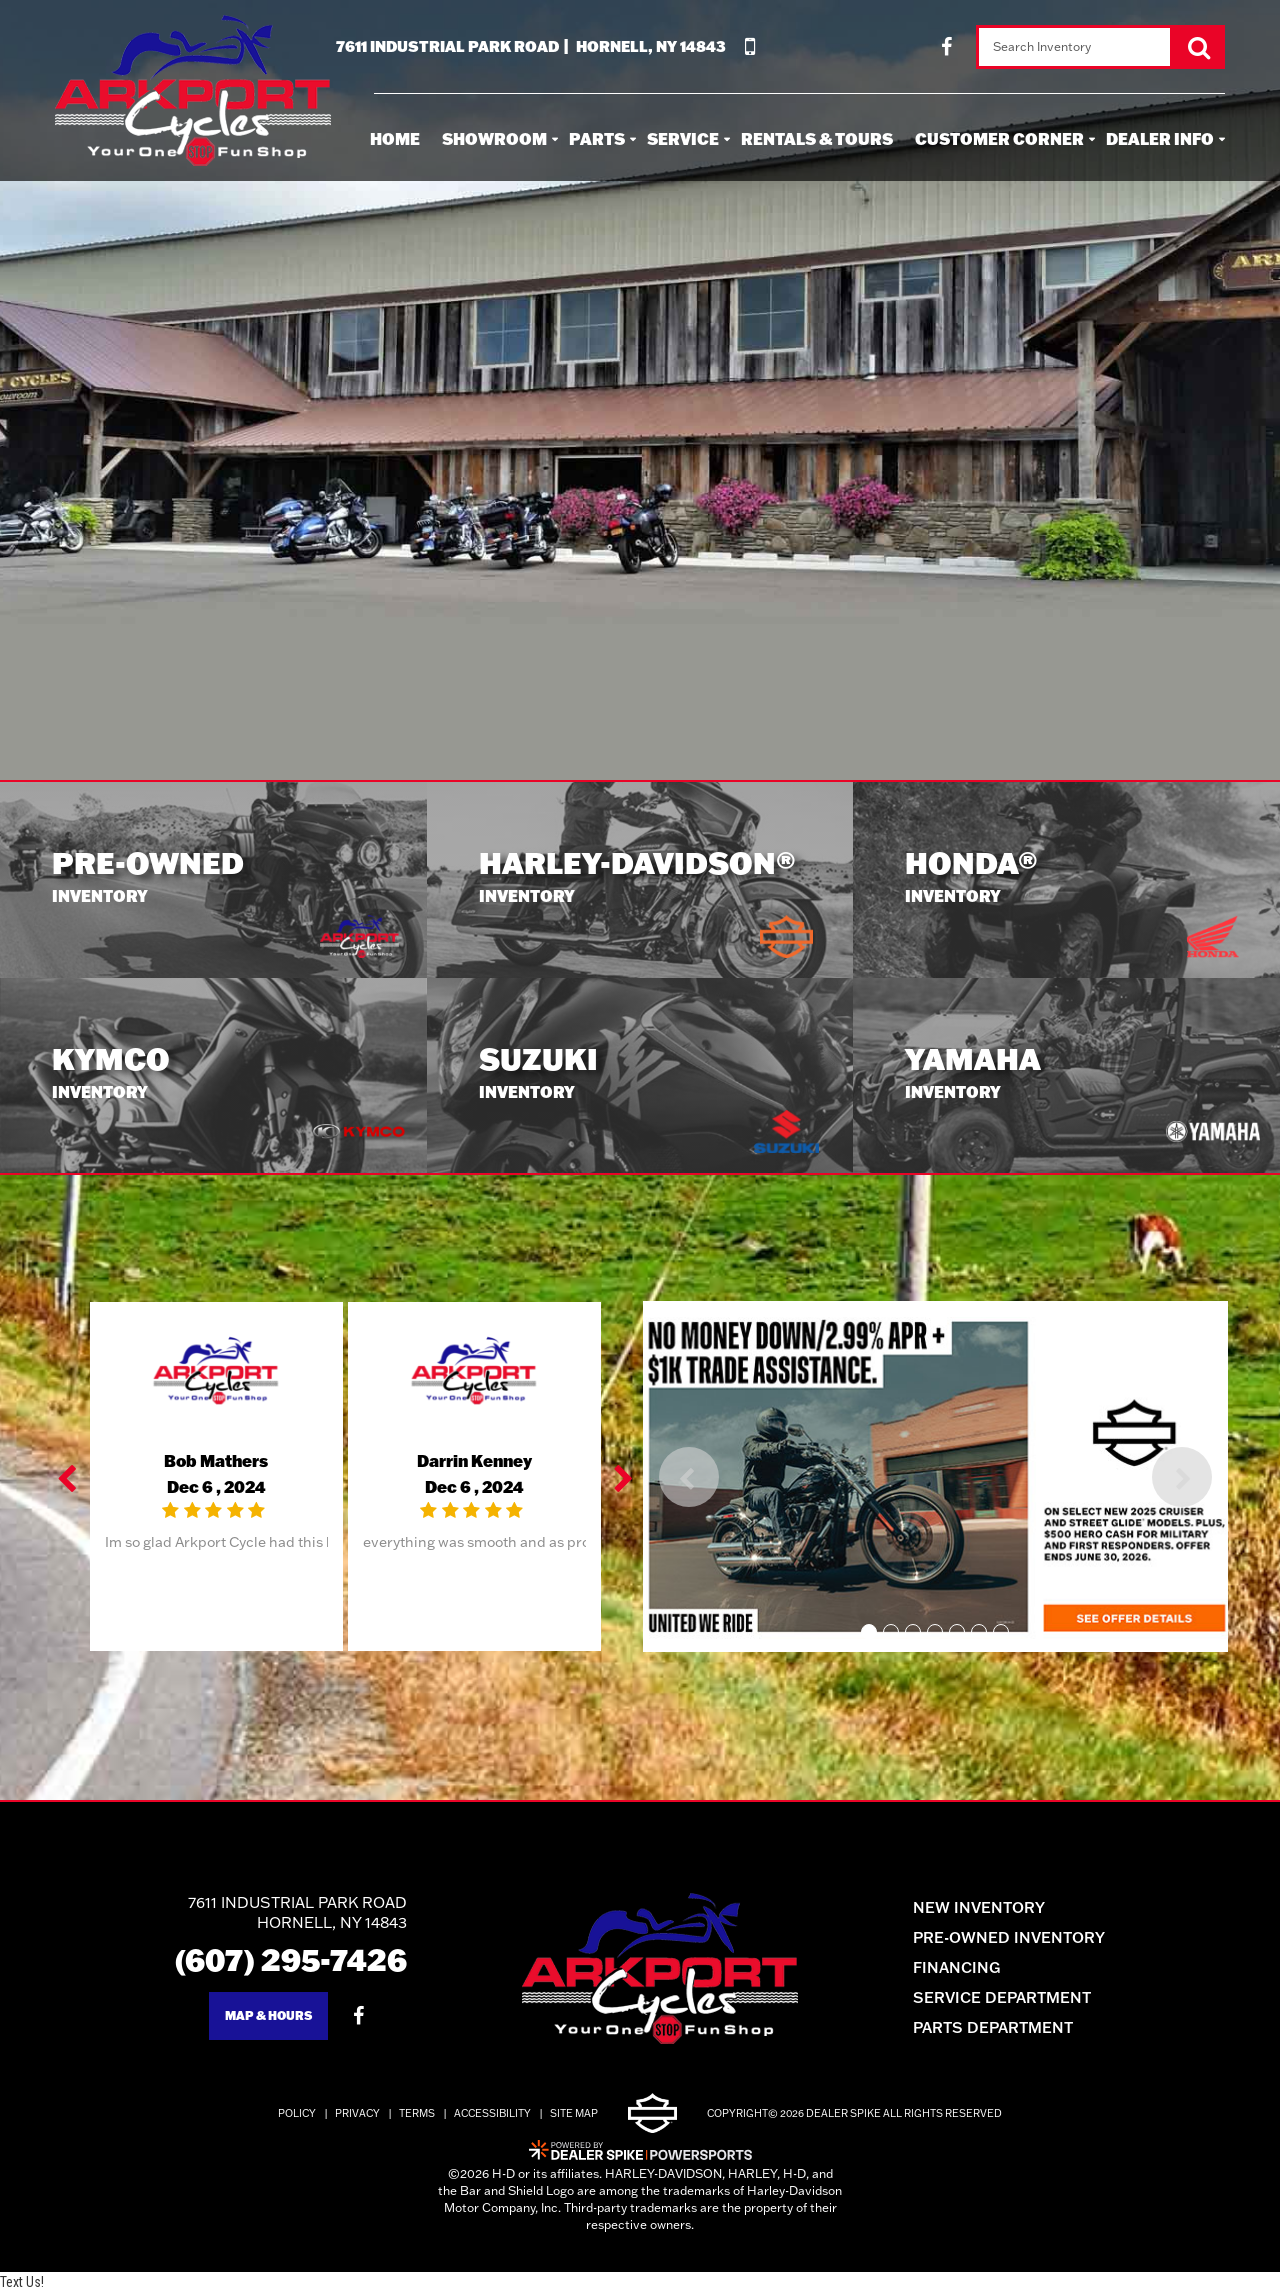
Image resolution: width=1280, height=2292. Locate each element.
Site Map (574, 2113)
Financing (956, 1967)
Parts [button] (597, 138)
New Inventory (979, 1907)
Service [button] (683, 138)
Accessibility (492, 2113)
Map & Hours (268, 2015)
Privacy (357, 2113)
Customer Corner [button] (999, 138)
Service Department (1002, 1997)
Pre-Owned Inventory (1009, 1937)
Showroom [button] (494, 138)
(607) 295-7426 (291, 1959)
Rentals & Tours (817, 138)
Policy (297, 2113)
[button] (69, 1477)
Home (395, 138)
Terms (417, 2113)
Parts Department (993, 2027)
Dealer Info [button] (1160, 138)
